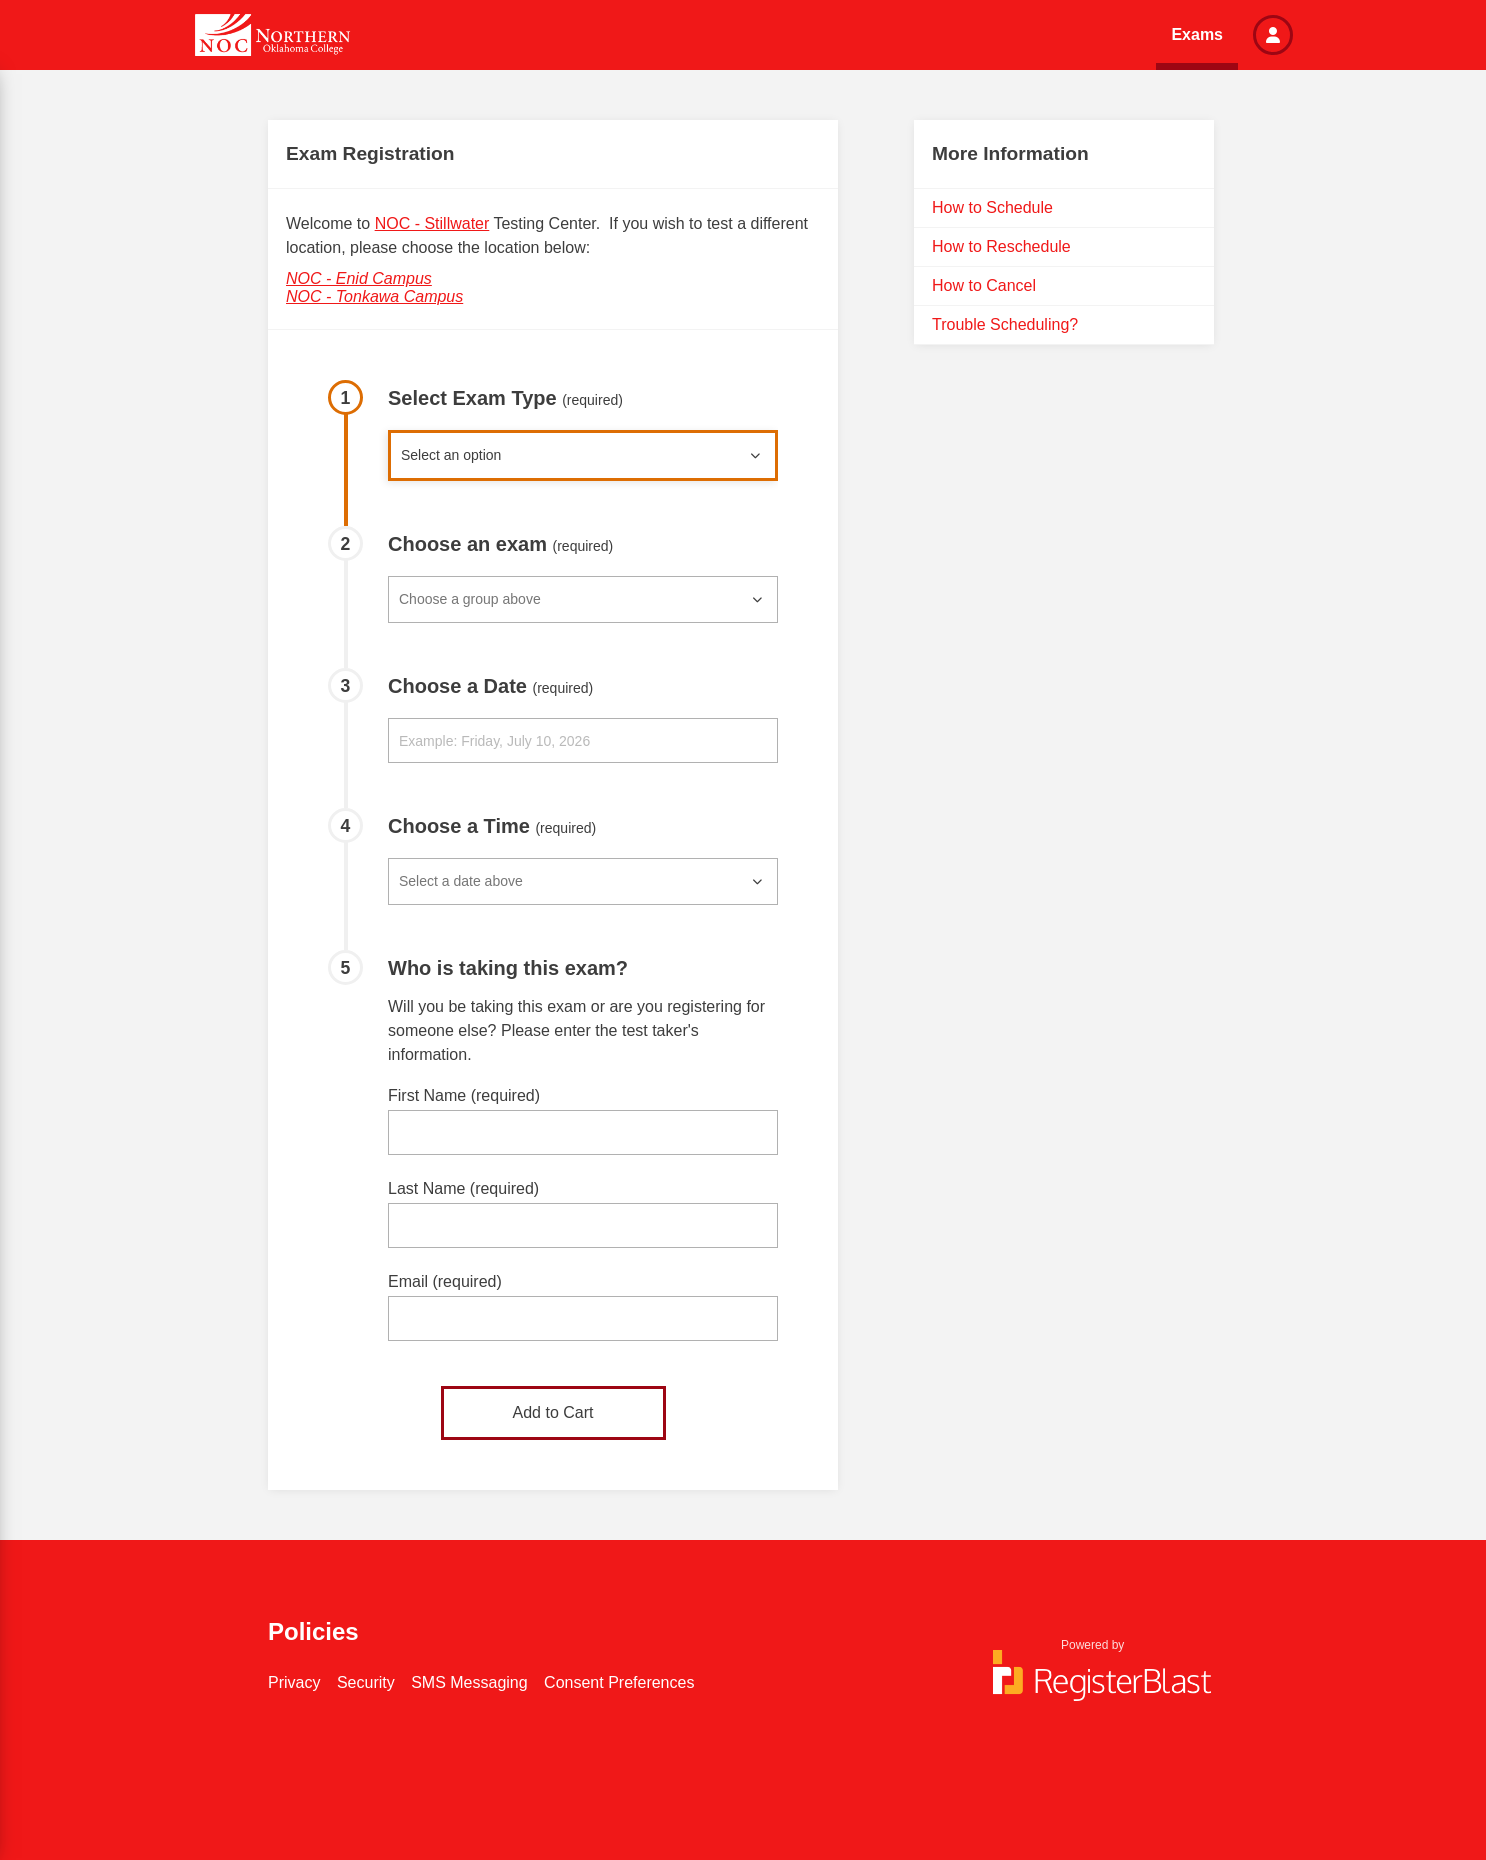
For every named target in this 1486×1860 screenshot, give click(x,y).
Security (366, 1682)
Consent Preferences (619, 1682)
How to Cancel (984, 285)
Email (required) (445, 1281)
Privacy (294, 1682)
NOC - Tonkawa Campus (374, 296)
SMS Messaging (469, 1682)
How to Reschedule (1001, 246)
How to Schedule (992, 207)
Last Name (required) (463, 1188)
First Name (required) (464, 1095)
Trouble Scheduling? (1005, 324)
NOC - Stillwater (432, 223)
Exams (1197, 34)
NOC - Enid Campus (359, 278)
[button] (1273, 35)
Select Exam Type (505, 398)
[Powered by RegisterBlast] (1093, 1685)
